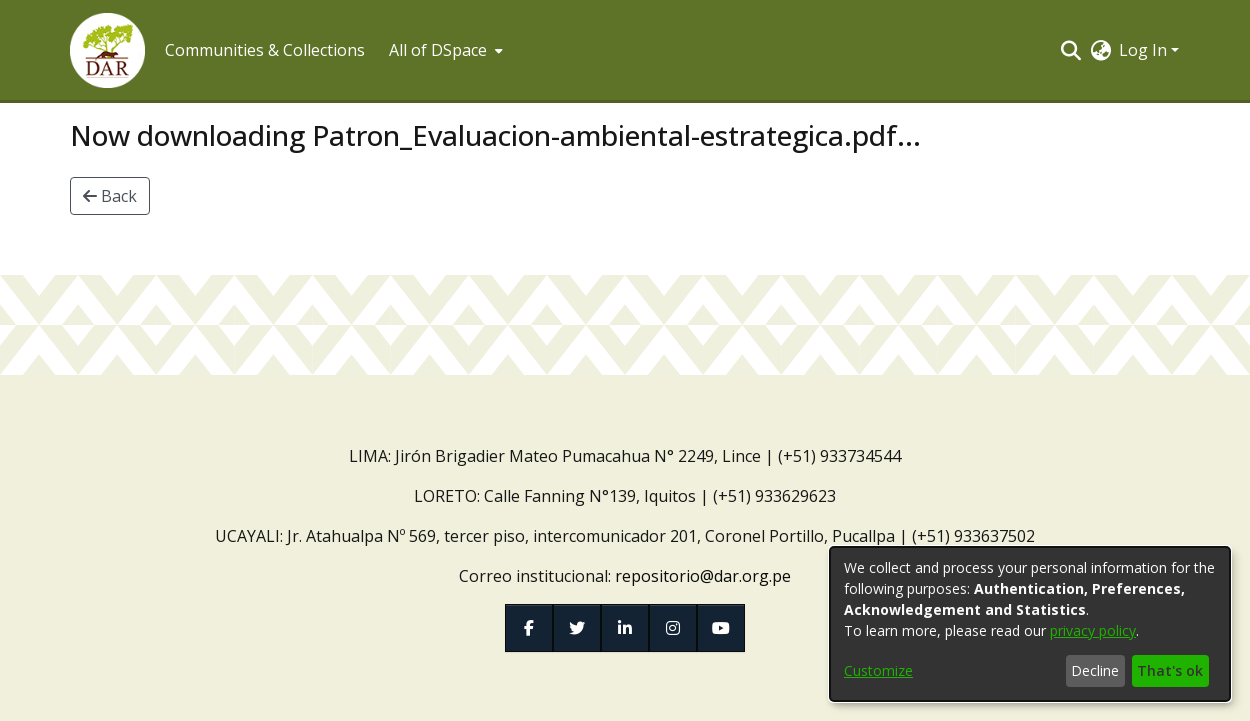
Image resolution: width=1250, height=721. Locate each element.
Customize (878, 670)
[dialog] (1030, 624)
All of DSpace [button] (438, 50)
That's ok (1170, 670)
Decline (1095, 670)
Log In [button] (1145, 50)
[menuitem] (444, 50)
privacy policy (1093, 630)
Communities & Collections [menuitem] (265, 50)
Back (110, 196)
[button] (107, 50)
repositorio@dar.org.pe (703, 576)
